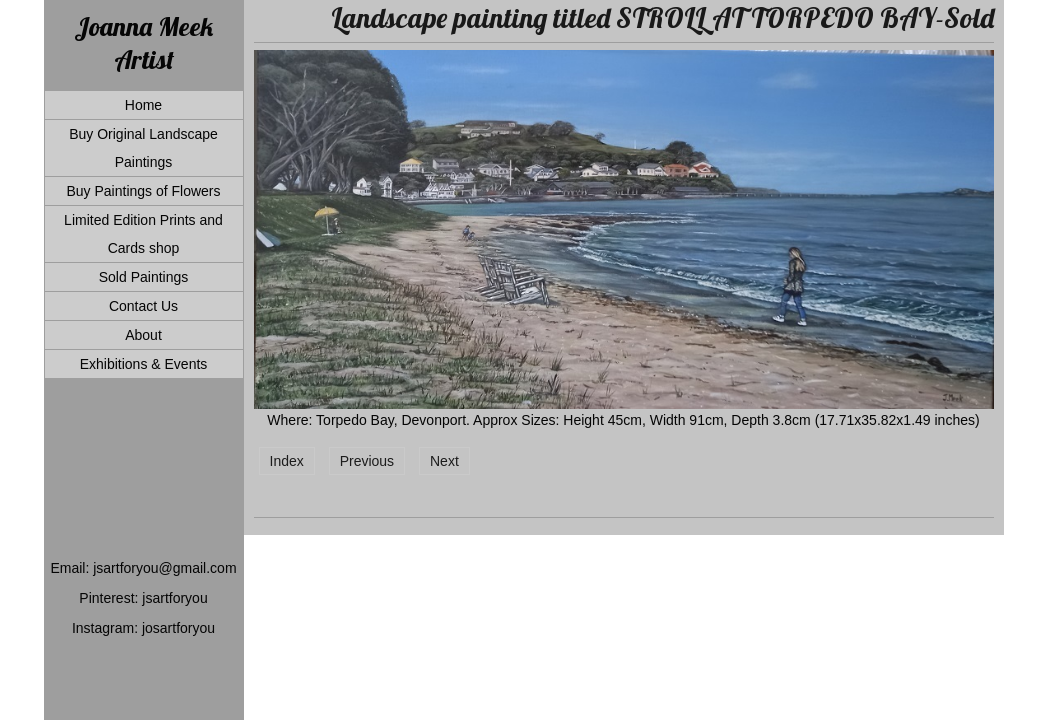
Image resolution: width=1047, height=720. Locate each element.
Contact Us (143, 306)
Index (287, 461)
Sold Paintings (144, 277)
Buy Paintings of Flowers (143, 191)
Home (143, 105)
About (143, 335)
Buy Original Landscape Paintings (143, 148)
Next (444, 461)
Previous (367, 461)
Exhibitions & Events (144, 364)
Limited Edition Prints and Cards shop (143, 234)
